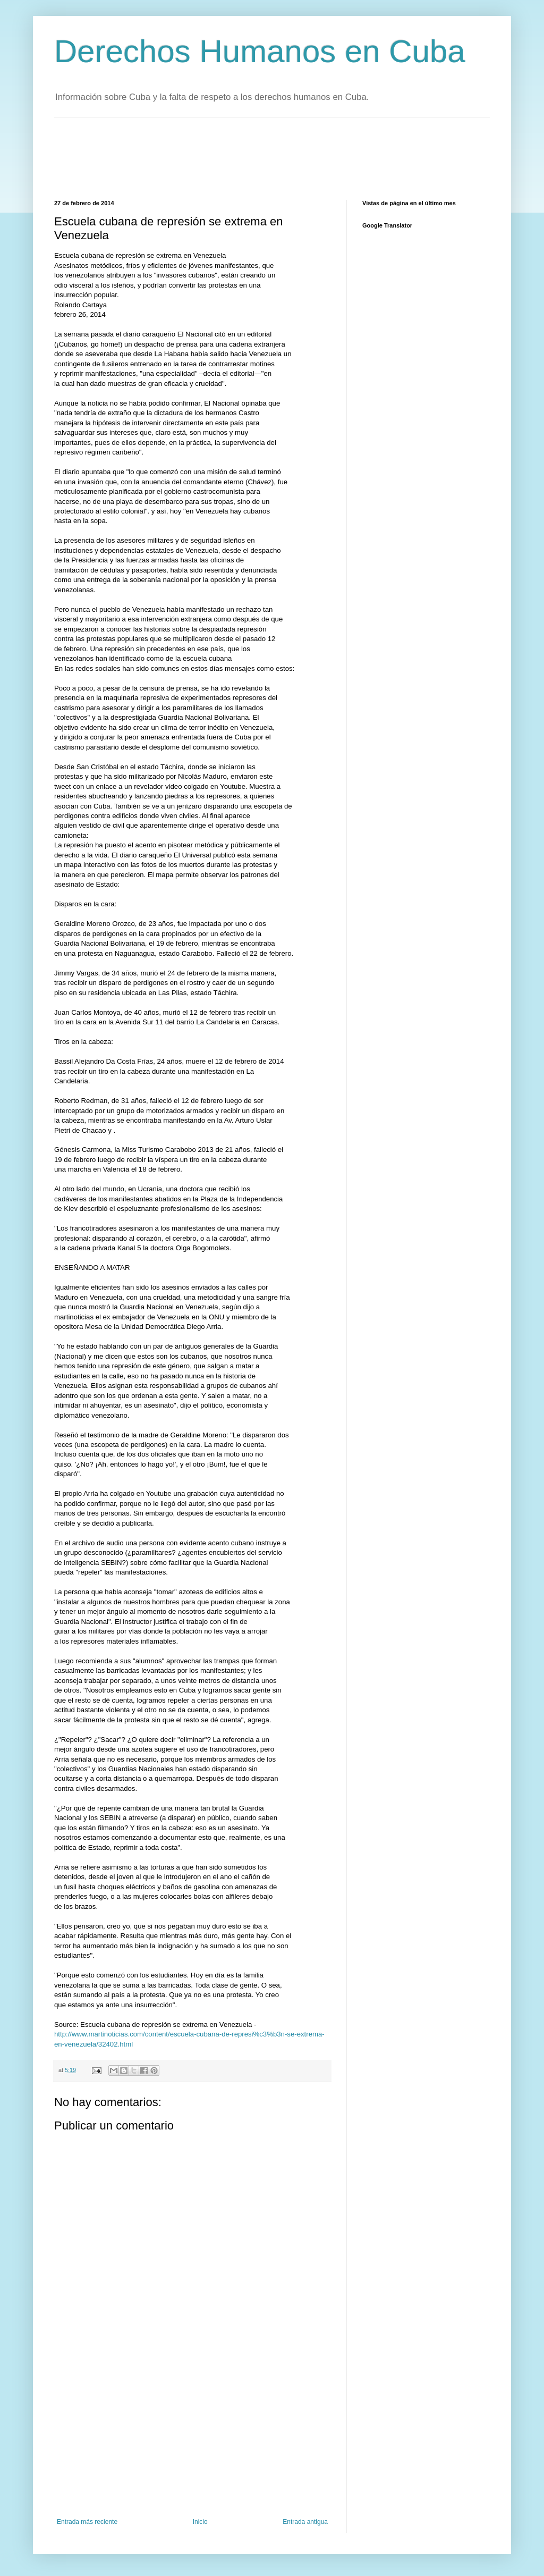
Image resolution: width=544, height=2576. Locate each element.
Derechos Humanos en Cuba (259, 51)
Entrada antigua (305, 2522)
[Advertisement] (247, 157)
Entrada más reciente (87, 2522)
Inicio (200, 2522)
